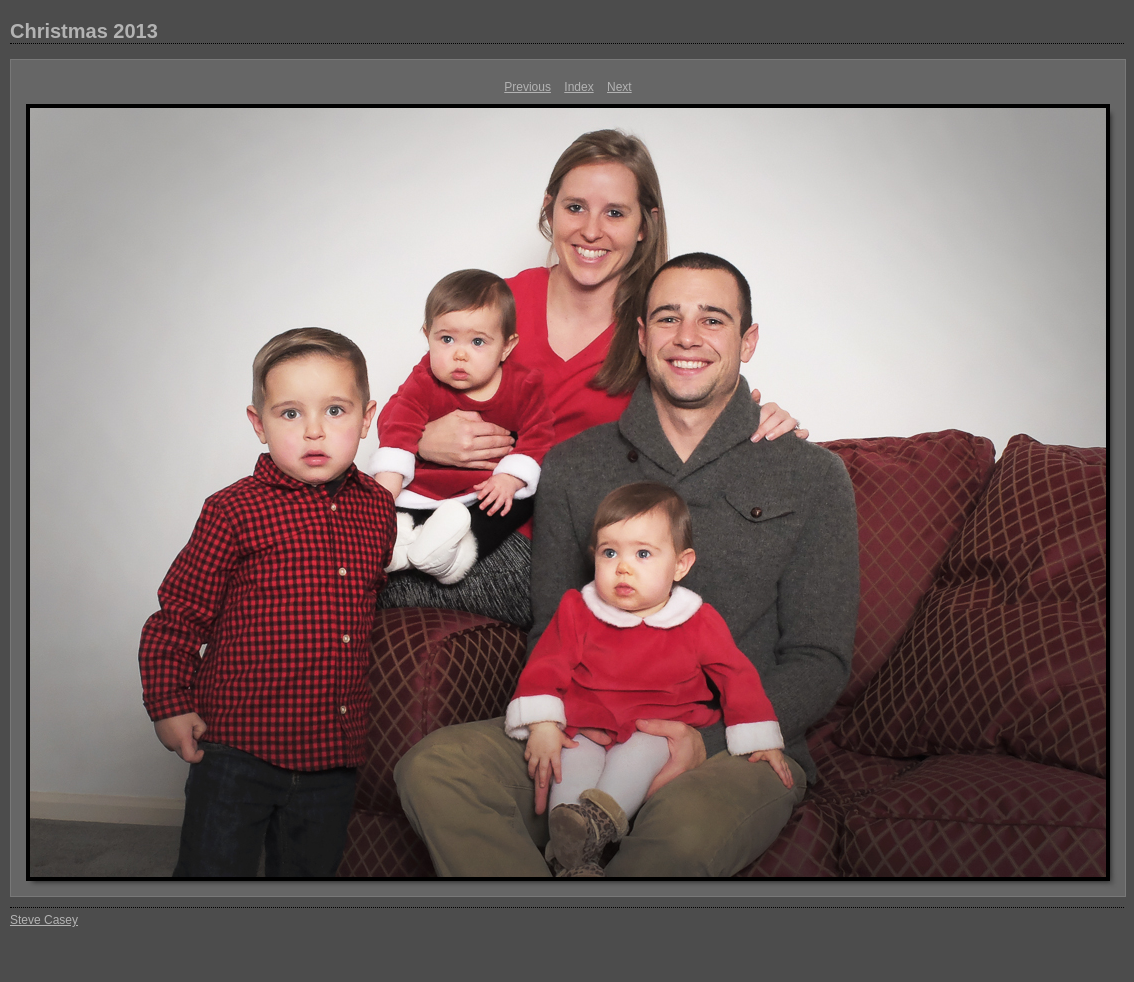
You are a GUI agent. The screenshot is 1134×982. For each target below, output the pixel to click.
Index (578, 87)
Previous (527, 87)
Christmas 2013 (84, 31)
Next (619, 87)
